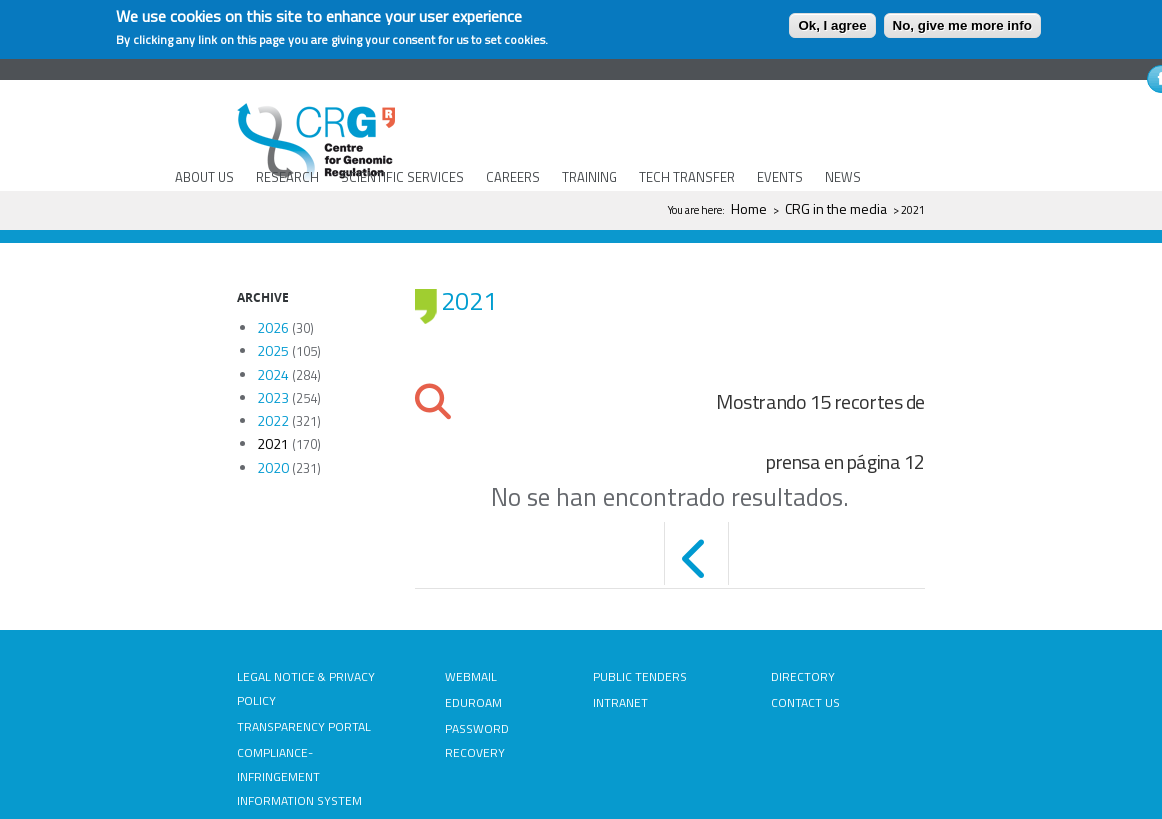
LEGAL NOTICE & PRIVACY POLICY (306, 688)
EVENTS (780, 177)
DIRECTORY (803, 676)
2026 (273, 327)
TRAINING (589, 177)
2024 (273, 374)
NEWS (843, 177)
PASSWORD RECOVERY (477, 740)
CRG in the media (836, 208)
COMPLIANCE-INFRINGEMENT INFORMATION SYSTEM (299, 776)
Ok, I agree (832, 25)
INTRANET (620, 702)
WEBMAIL (471, 676)
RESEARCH (287, 177)
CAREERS (513, 177)
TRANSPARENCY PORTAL (304, 726)
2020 (273, 467)
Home (749, 208)
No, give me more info (962, 25)
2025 (273, 350)
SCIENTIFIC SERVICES (402, 177)
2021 (273, 443)
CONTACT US (805, 702)
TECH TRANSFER (687, 177)
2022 (273, 420)
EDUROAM (473, 702)
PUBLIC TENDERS (640, 676)
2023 (273, 397)
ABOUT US (204, 177)
